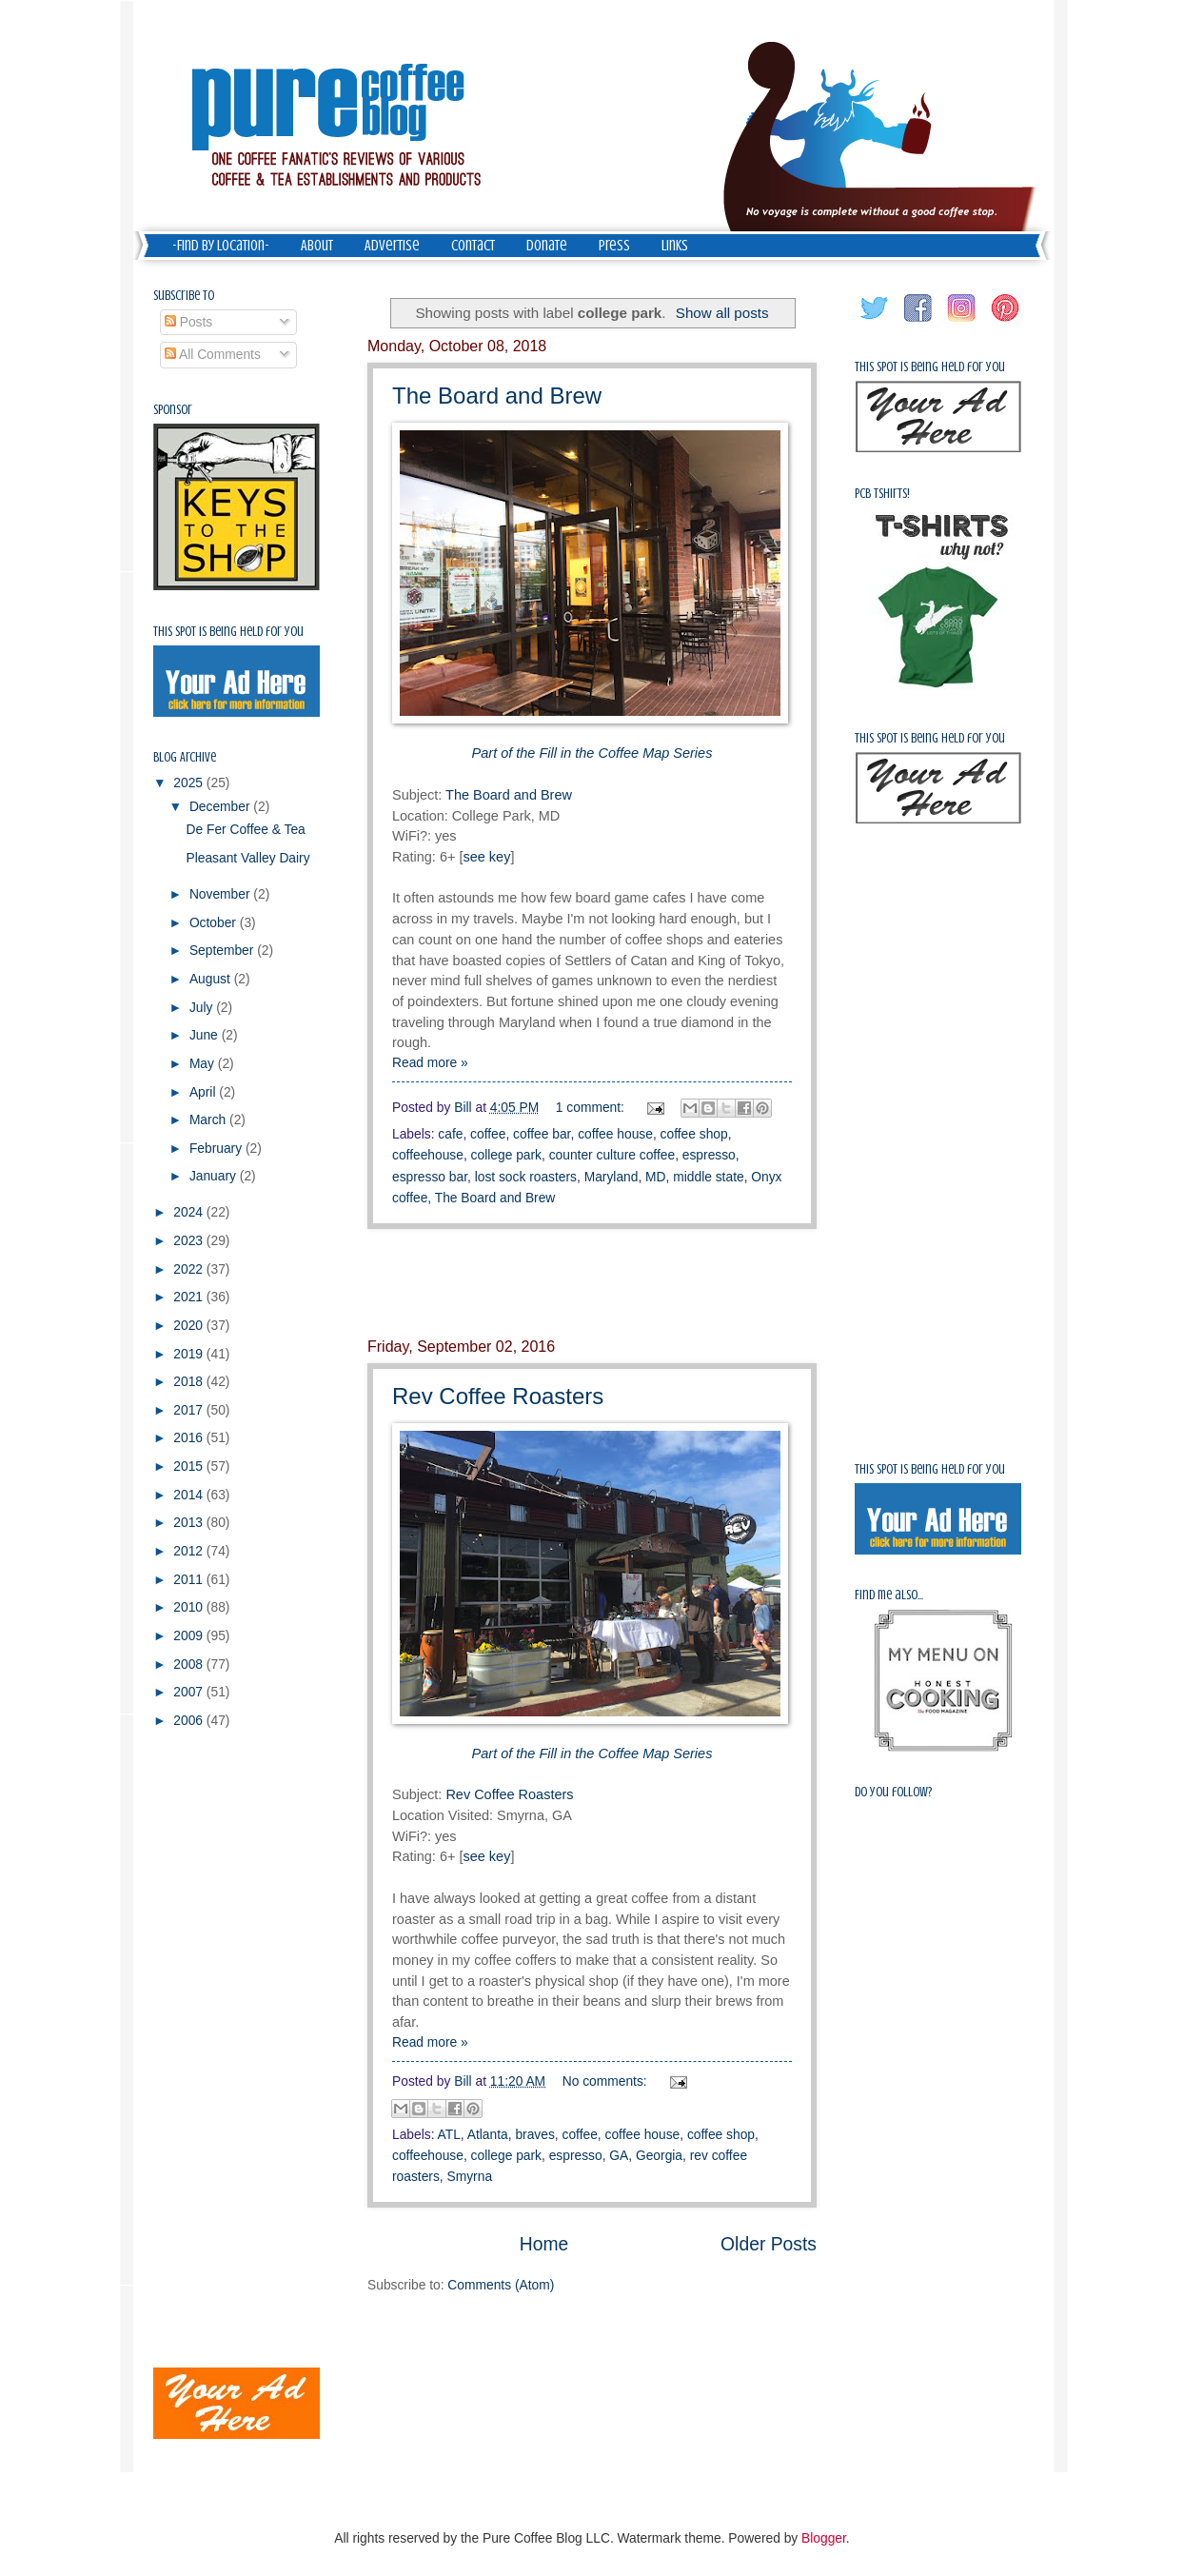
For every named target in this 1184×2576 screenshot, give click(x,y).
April (204, 1092)
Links (674, 245)
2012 (190, 1551)
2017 (190, 1410)
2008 (190, 1664)
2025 (190, 783)
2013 (190, 1523)
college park (506, 1155)
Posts (188, 322)
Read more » (430, 1063)
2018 (190, 1382)
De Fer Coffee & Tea (245, 829)
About (317, 245)
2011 (190, 1580)
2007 (190, 1692)
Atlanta (487, 2135)
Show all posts (722, 313)
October (214, 923)
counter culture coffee (612, 1155)
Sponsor (172, 410)
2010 (190, 1607)
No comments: (606, 2081)
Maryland (611, 1177)
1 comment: (592, 1107)
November (221, 894)
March (209, 1120)
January (214, 1176)
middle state (708, 1177)
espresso (709, 1155)
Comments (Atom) (500, 2285)
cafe (450, 1134)
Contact (473, 245)
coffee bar (541, 1134)
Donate (546, 245)
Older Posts (768, 2244)
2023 (190, 1241)
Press (614, 245)
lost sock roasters (526, 1177)
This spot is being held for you (228, 631)
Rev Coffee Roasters (497, 1396)
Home (544, 2244)
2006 (190, 1721)
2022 (190, 1269)
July (202, 1008)
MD (655, 1177)
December (221, 807)
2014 (190, 1495)
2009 (190, 1636)
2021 (190, 1297)
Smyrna (470, 2177)
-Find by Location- (220, 245)
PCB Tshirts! (882, 493)
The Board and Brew (497, 395)
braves (534, 2135)
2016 (190, 1438)
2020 (190, 1325)
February (217, 1148)
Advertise (392, 245)
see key (486, 856)
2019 (190, 1354)
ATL (449, 2135)
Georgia (659, 2156)
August (211, 979)
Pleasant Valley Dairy (247, 858)
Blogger (823, 2538)
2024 (190, 1212)
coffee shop (694, 1134)
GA (618, 2156)
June (205, 1035)
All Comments (213, 354)
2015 (190, 1466)
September (223, 950)
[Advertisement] (592, 1283)
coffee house (615, 1134)
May (203, 1064)
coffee (487, 1134)
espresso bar (429, 1177)
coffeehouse (428, 1155)
